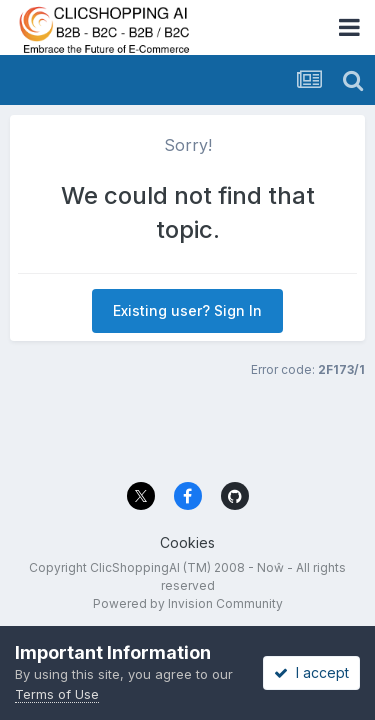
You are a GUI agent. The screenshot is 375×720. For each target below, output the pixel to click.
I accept (311, 672)
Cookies (187, 542)
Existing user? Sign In (187, 310)
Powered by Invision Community (188, 603)
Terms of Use (57, 694)
